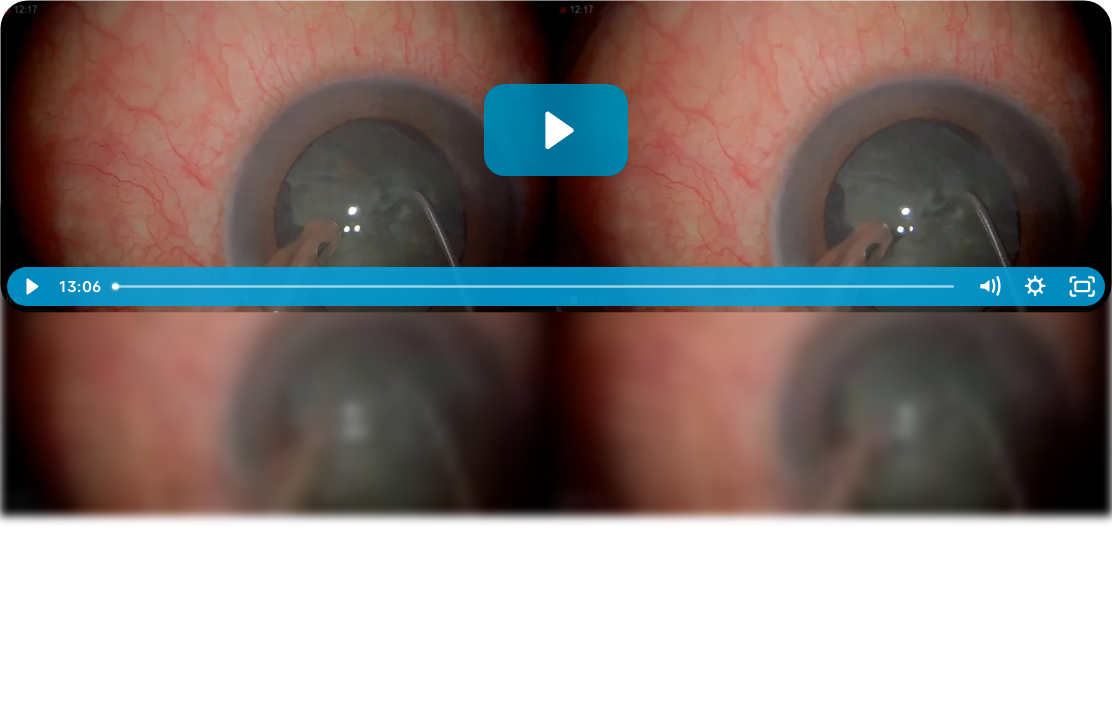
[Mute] (989, 286)
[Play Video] (30, 286)
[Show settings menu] (1035, 286)
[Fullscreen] (1082, 286)
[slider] (534, 286)
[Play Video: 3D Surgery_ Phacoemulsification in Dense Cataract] (556, 130)
